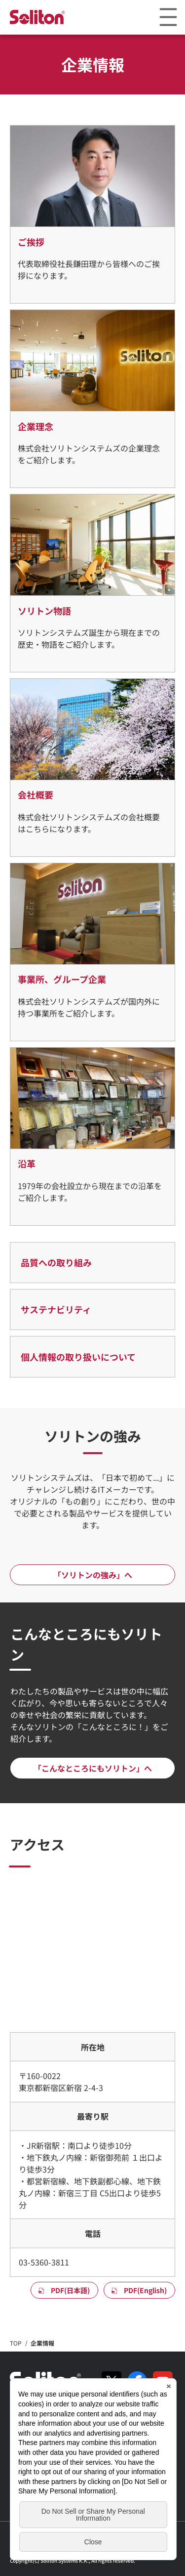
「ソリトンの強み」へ (92, 1575)
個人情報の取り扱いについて (78, 1356)
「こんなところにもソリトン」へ (93, 1768)
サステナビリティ (56, 1309)
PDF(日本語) (70, 2290)
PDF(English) (145, 2290)
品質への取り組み (56, 1262)
